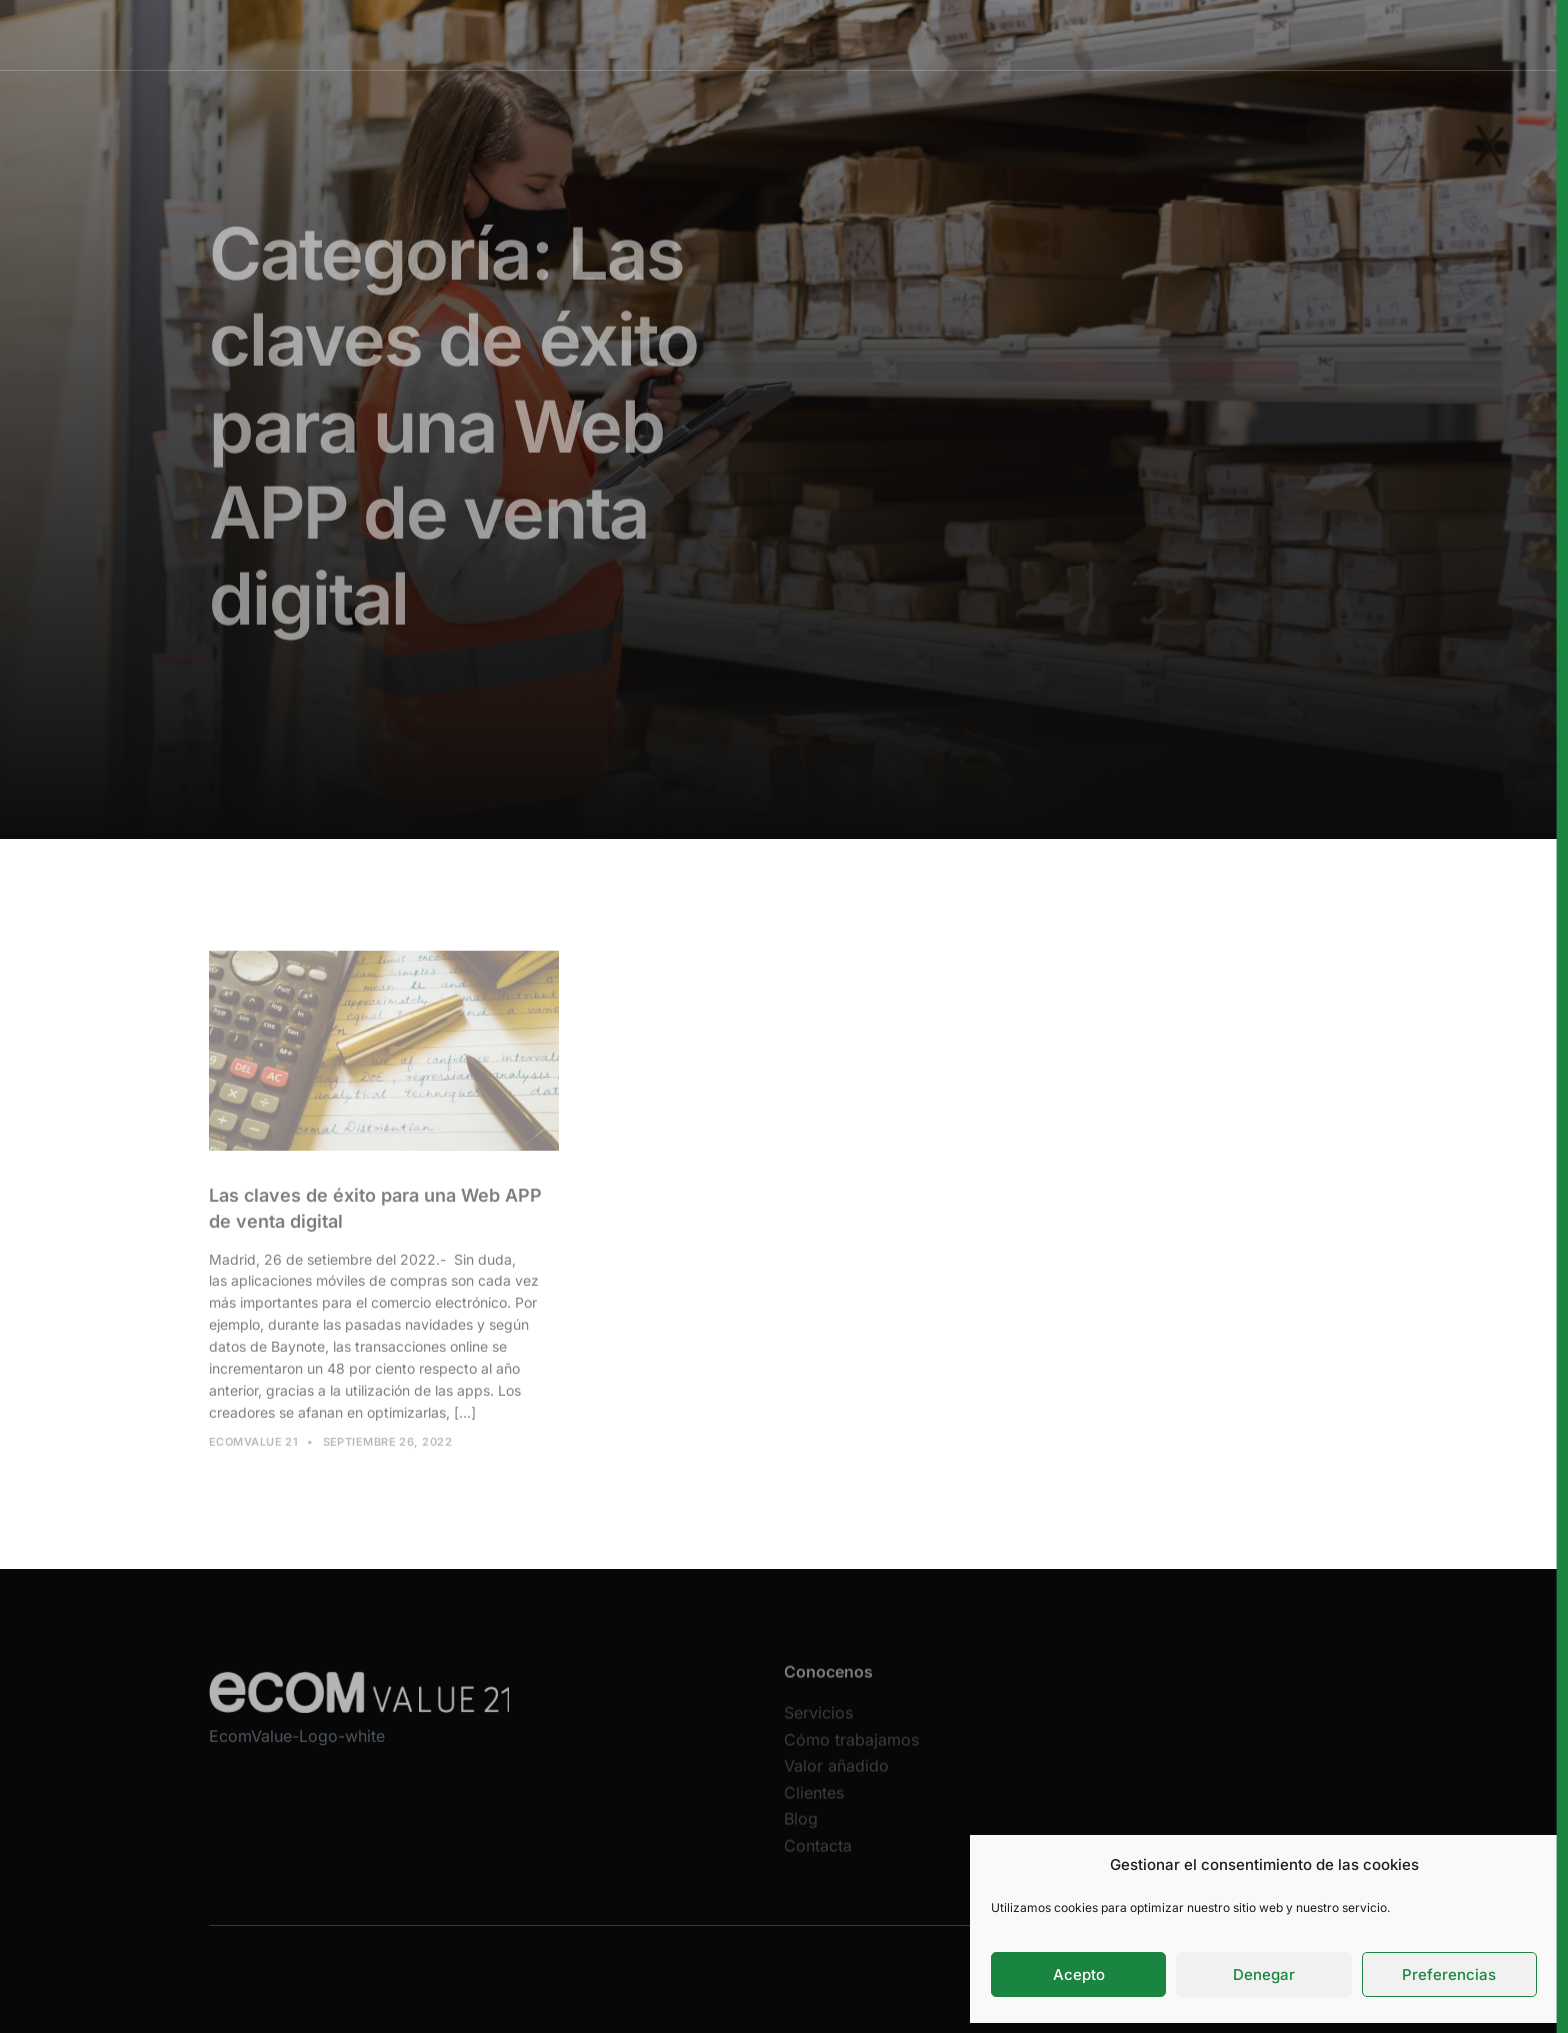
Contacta (818, 1858)
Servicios (652, 34)
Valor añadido (906, 34)
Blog (801, 1832)
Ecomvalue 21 (253, 1448)
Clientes (1009, 34)
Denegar (1264, 1974)
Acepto (1079, 1974)
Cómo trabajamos (771, 34)
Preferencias (1449, 1974)
